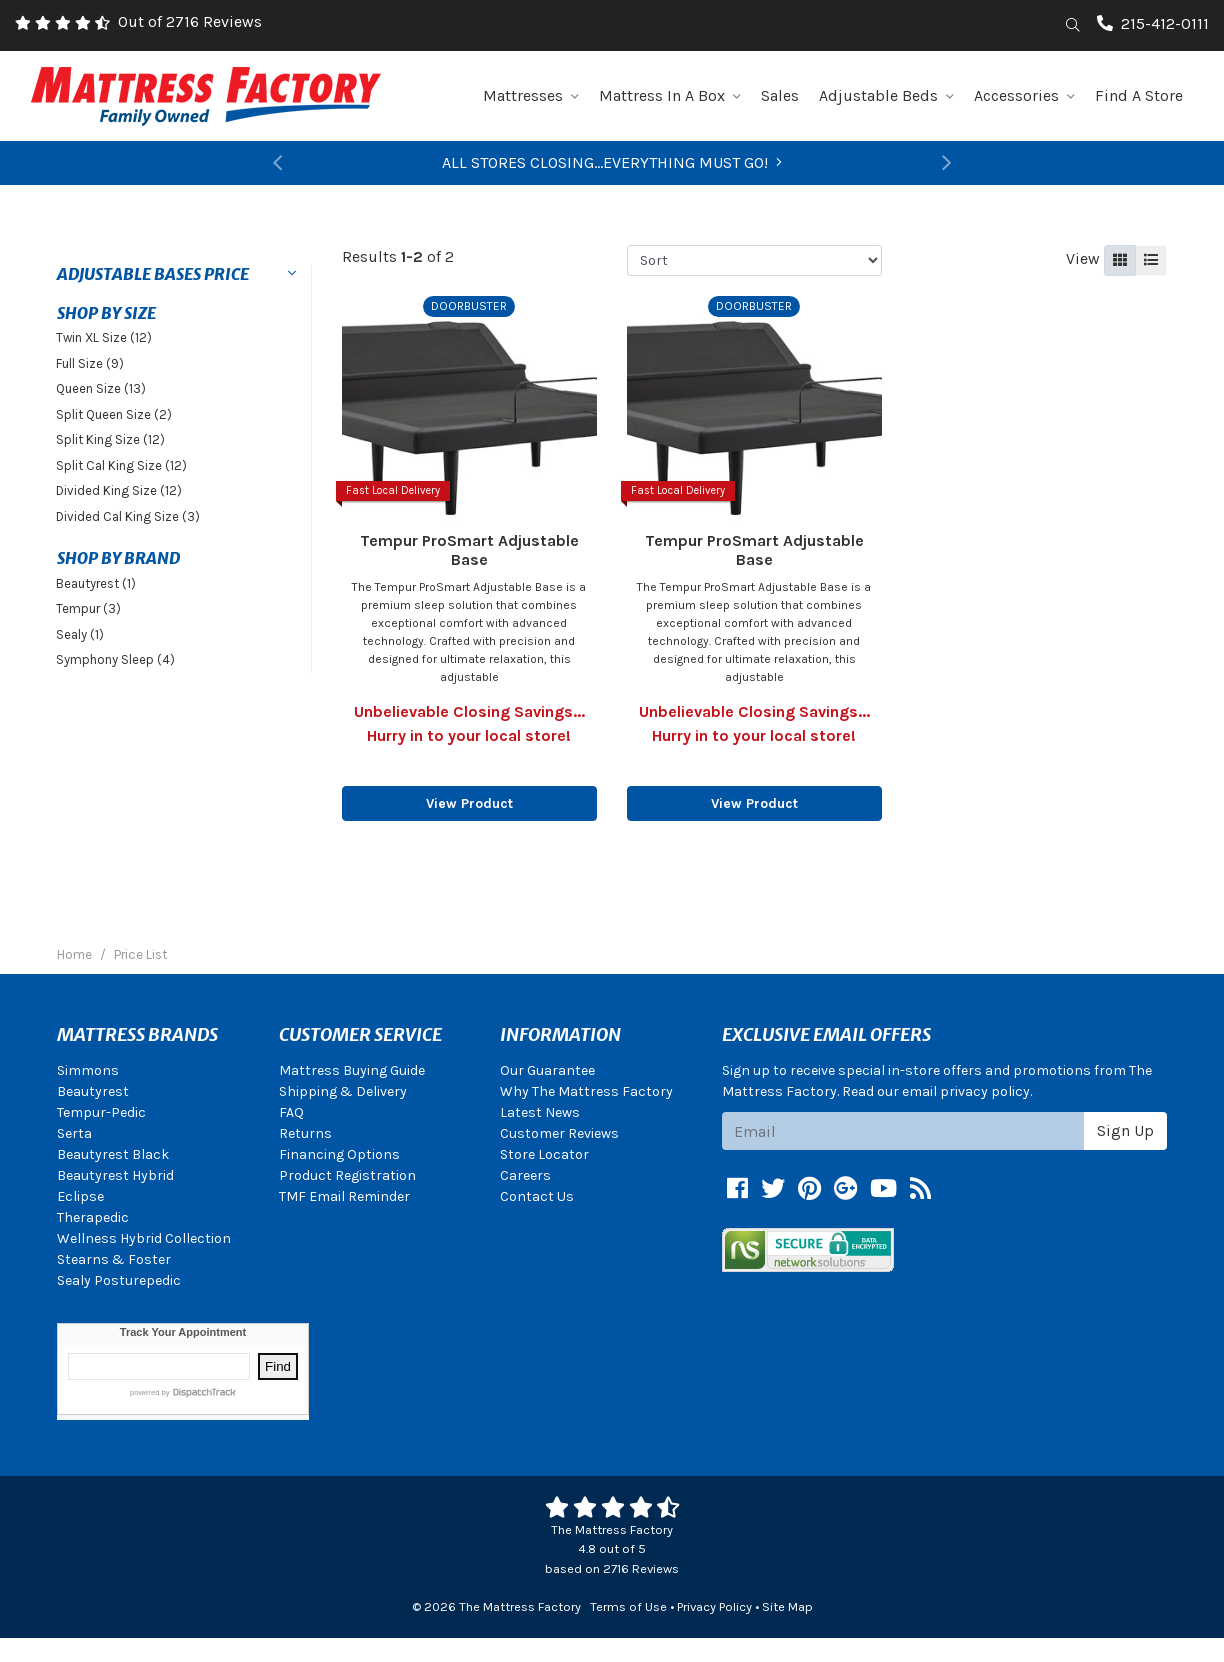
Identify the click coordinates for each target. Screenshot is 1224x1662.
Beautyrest (93, 1091)
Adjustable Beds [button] (886, 95)
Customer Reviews (559, 1133)
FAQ (291, 1112)
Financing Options (339, 1154)
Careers (525, 1175)
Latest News (540, 1112)
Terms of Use (628, 1606)
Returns (305, 1133)
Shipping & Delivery (343, 1091)
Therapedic (93, 1217)
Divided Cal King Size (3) (128, 516)
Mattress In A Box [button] (670, 95)
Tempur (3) (88, 608)
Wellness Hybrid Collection (144, 1238)
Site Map (787, 1606)
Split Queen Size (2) (114, 414)
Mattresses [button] (531, 95)
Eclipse (80, 1196)
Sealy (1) (80, 634)
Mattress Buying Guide (352, 1070)
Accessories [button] (1024, 95)
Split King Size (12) (110, 439)
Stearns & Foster (114, 1259)
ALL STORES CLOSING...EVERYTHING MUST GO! (612, 162)
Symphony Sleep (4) (115, 659)
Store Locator (544, 1154)
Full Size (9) (90, 363)
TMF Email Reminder (344, 1196)
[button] (278, 163)
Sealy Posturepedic (119, 1280)
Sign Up (1125, 1130)
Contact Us (537, 1196)
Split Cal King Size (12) (121, 465)
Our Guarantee (547, 1070)
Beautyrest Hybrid (115, 1175)
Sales (780, 95)
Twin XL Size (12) (104, 337)
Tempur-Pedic (101, 1112)
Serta (74, 1133)
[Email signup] (903, 1131)
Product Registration (347, 1175)
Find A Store (1139, 95)
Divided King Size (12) (119, 490)
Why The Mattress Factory (586, 1091)
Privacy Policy (714, 1606)
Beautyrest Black (113, 1154)
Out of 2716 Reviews (190, 21)
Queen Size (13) (101, 388)
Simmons (88, 1070)
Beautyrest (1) (96, 583)
